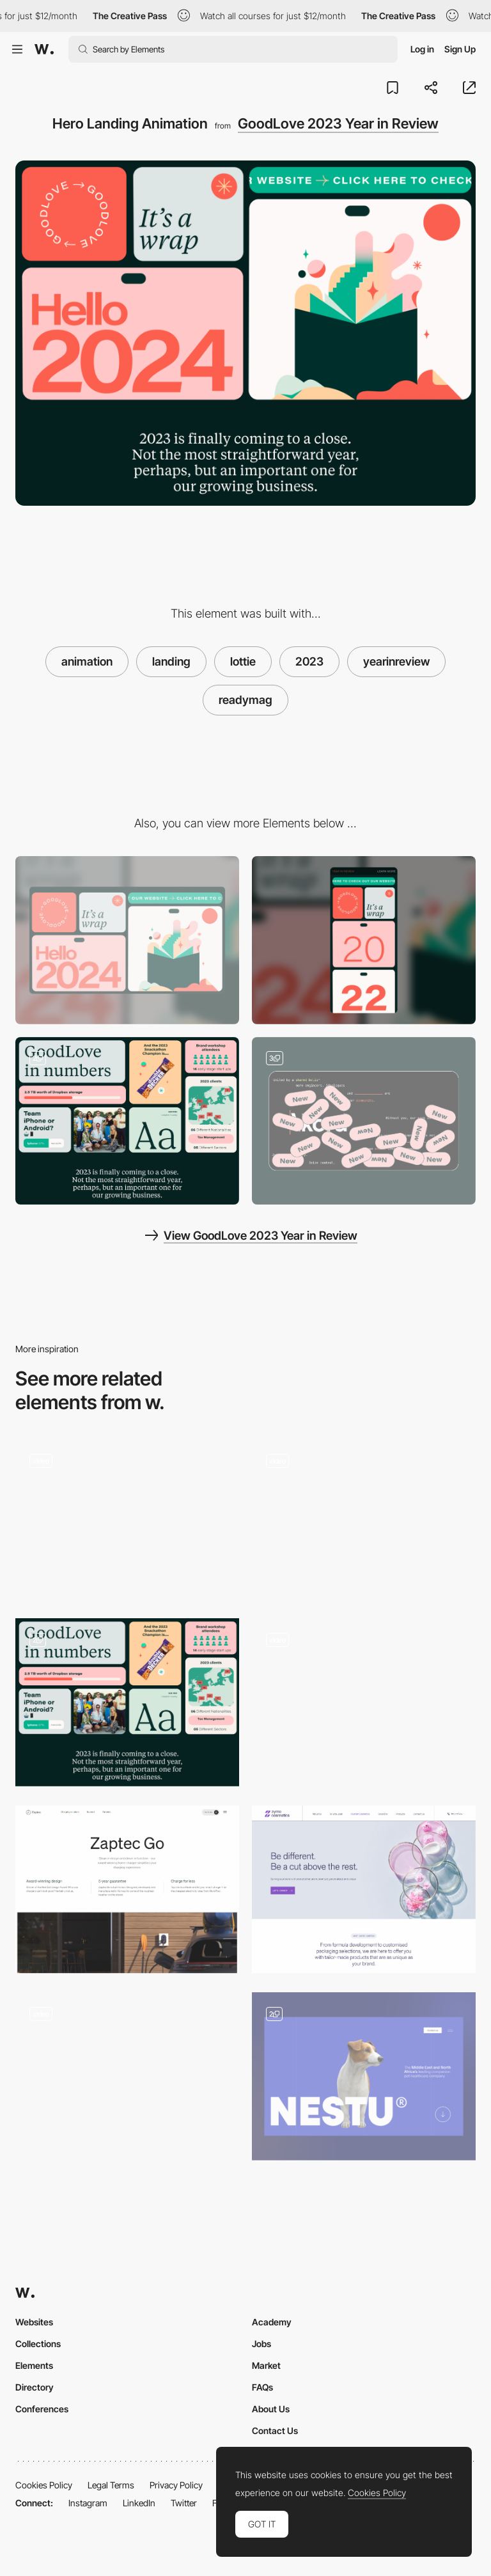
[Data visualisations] (127, 1121)
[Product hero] (127, 1890)
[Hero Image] (364, 1890)
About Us (271, 2408)
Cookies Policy (43, 2484)
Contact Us (275, 2430)
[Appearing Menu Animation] (127, 1519)
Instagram (87, 2502)
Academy (272, 2321)
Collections (38, 2343)
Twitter (184, 2502)
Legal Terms (111, 2484)
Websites (34, 2321)
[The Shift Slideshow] (364, 1519)
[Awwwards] (44, 49)
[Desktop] (127, 940)
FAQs (262, 2387)
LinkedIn (139, 2502)
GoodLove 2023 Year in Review (338, 123)
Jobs (261, 2343)
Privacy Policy (176, 2484)
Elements (34, 2365)
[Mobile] (364, 940)
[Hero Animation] (127, 2076)
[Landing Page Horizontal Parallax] (364, 1698)
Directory (34, 2387)
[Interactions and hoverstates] (364, 1121)
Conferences (41, 2408)
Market (266, 2365)
